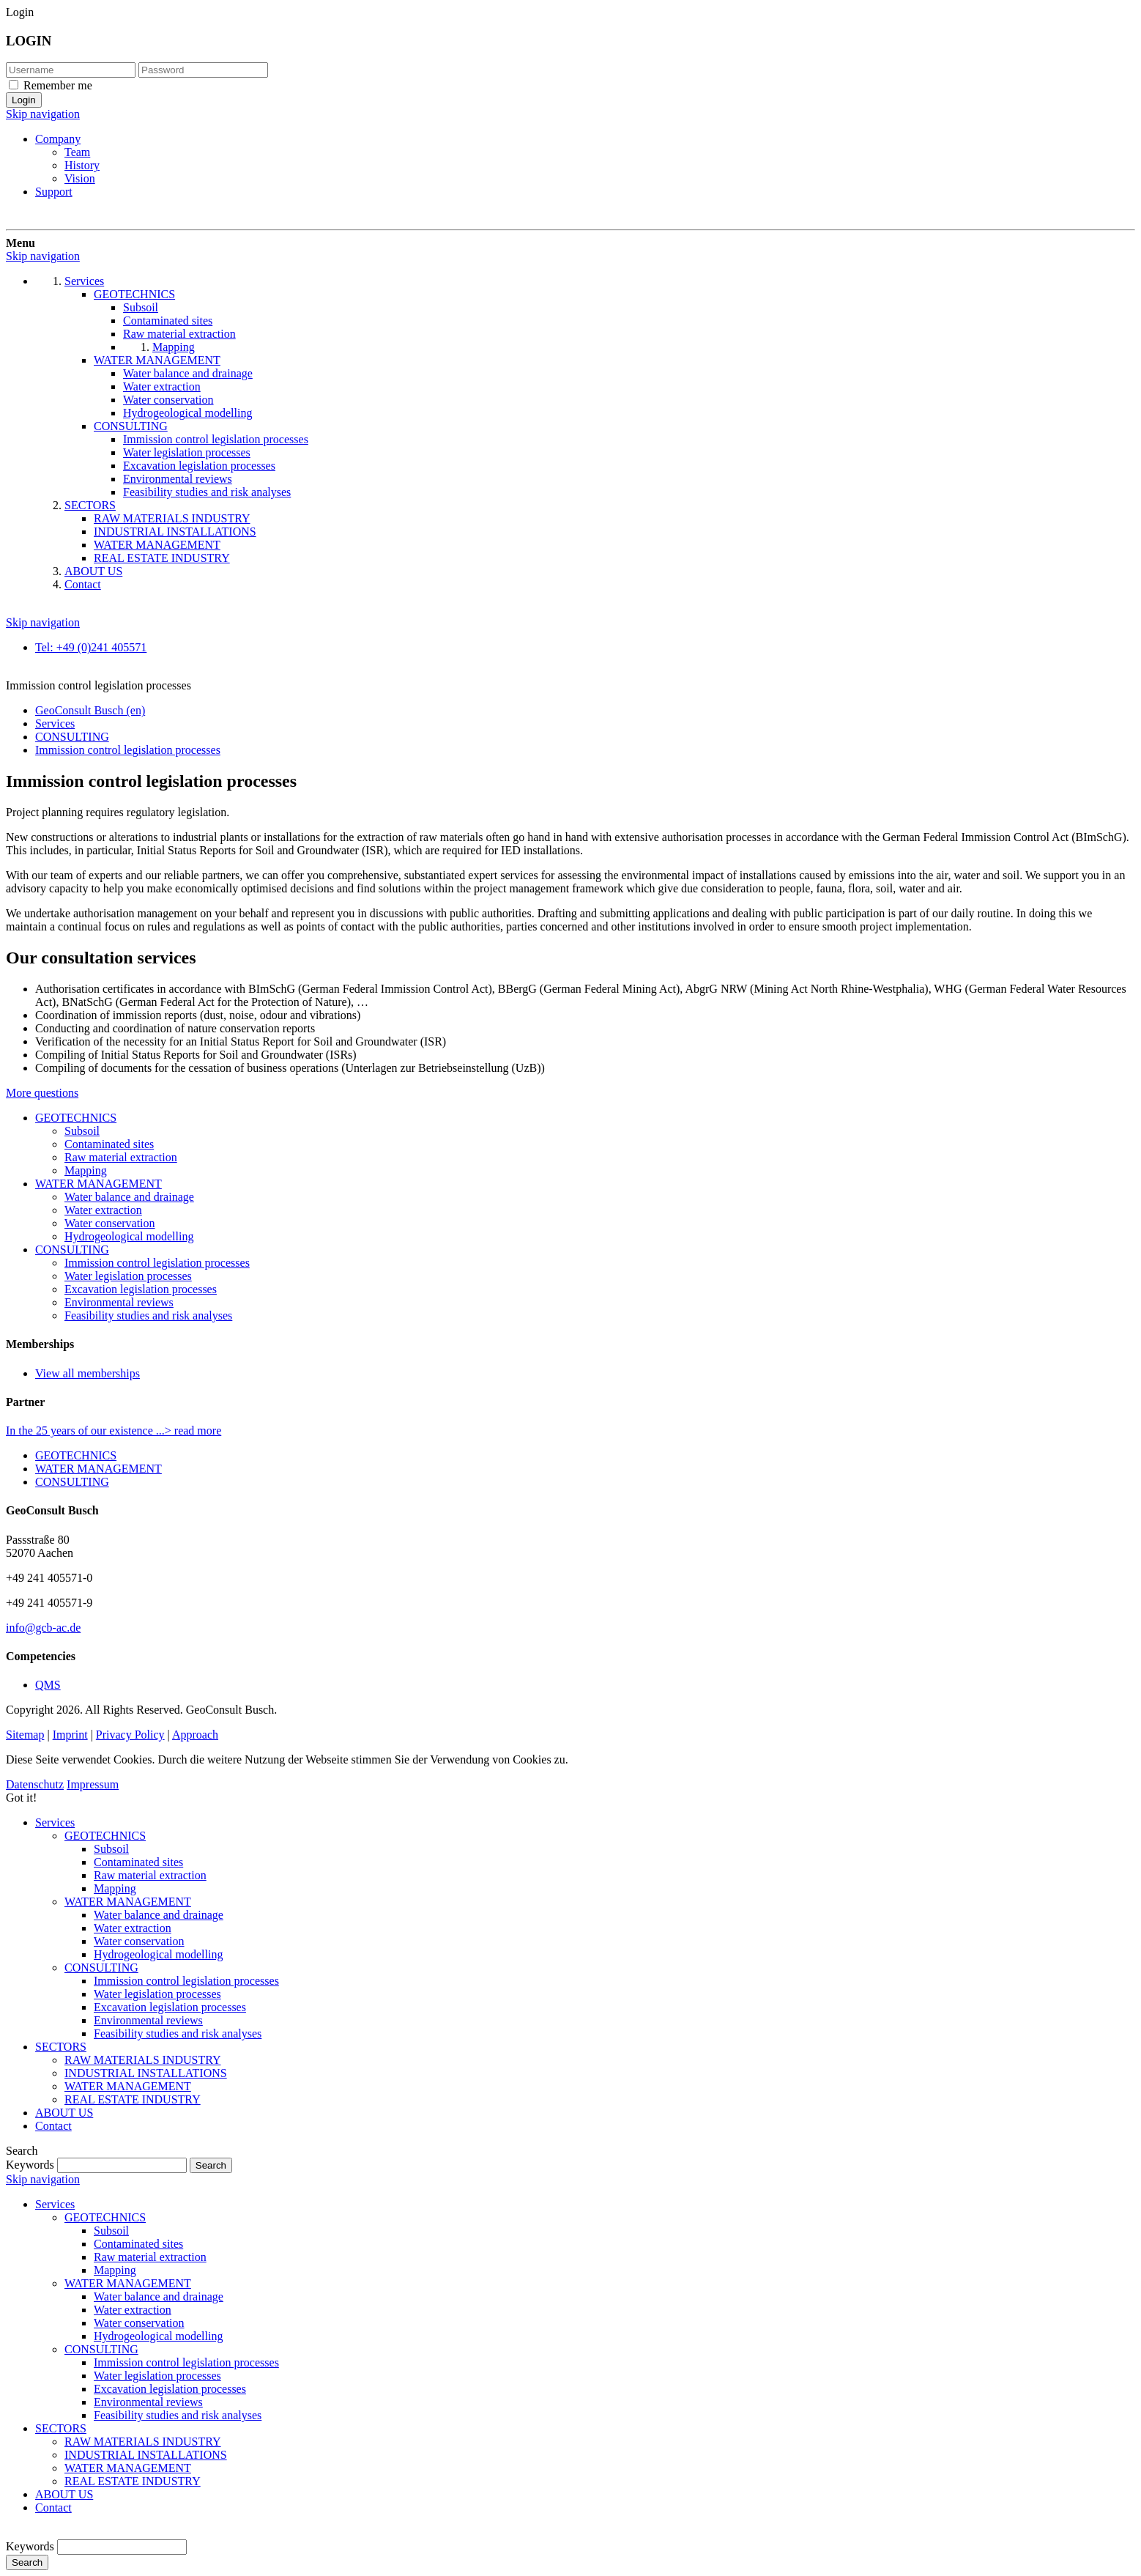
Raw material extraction (120, 1157)
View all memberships (87, 1373)
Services (55, 1822)
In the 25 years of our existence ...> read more (113, 1430)
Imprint (70, 1734)
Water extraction (103, 1210)
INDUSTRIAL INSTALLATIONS (145, 2073)
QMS (48, 1685)
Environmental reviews (119, 1302)
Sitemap (25, 1734)
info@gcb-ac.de (43, 1627)
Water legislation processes (128, 1276)
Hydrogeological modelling (128, 1236)
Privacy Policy (130, 1734)
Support (54, 191)
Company (58, 139)
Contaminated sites (109, 1144)
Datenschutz (35, 1784)
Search (27, 2562)
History (82, 165)
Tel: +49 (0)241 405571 (90, 647)
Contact (53, 2126)
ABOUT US (64, 2112)
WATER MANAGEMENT (98, 1183)
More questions (42, 1093)
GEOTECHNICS (75, 1117)
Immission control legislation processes (157, 1262)
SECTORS (60, 2046)
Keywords (30, 2164)
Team (77, 152)
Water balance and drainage (129, 1197)
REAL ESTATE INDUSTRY (132, 2099)
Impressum (93, 1784)
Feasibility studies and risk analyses (148, 1315)
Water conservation (109, 1223)
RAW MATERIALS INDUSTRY (142, 2060)
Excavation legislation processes (140, 1289)
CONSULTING (72, 1249)
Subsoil (82, 1131)
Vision (79, 178)
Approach (195, 1734)
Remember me (57, 85)
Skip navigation (43, 114)
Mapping (85, 1170)
